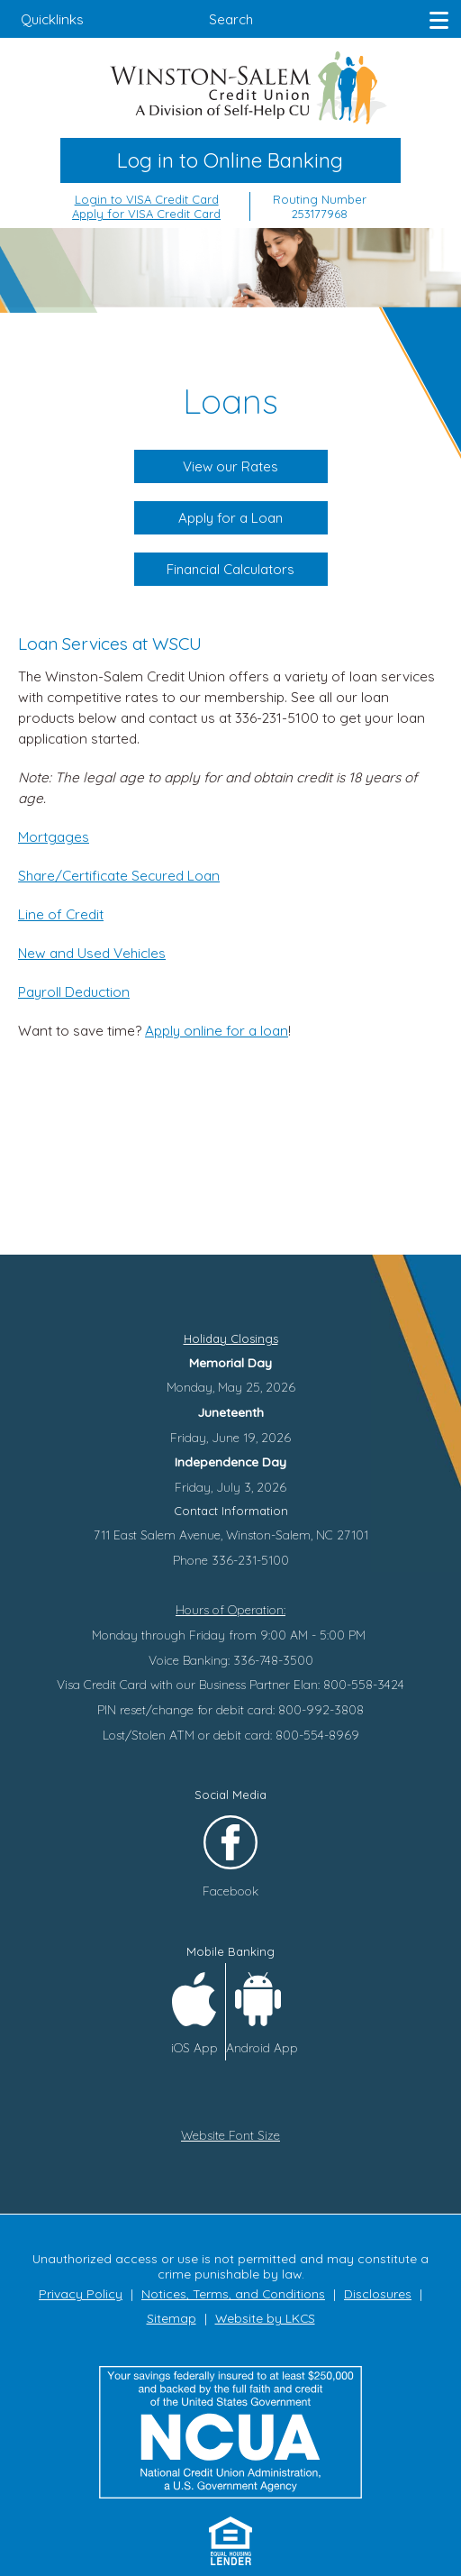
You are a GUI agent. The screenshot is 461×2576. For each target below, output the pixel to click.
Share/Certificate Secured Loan (119, 875)
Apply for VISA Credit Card (146, 213)
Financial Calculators (230, 569)
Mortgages (53, 836)
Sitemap (171, 2317)
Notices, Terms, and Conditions (233, 2293)
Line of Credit (61, 914)
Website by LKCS (265, 2317)
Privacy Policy (80, 2293)
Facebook (230, 1890)
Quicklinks (52, 19)
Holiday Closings (231, 1338)
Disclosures (377, 2293)
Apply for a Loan (231, 517)
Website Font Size (230, 2134)
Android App (262, 2047)
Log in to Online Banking (230, 160)
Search (231, 19)
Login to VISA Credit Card (147, 199)
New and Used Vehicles (92, 953)
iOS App (194, 2047)
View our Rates (231, 466)
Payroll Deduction (74, 991)
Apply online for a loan (216, 1030)
